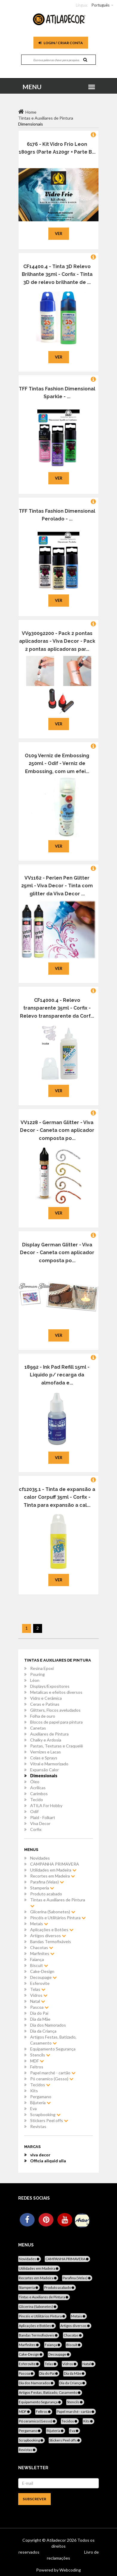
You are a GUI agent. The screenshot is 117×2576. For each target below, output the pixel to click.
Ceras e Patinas (44, 1704)
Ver (58, 233)
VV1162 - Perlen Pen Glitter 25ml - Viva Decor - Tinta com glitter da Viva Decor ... (57, 886)
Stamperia (42, 1887)
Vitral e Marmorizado (49, 1763)
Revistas (38, 2126)
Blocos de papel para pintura (56, 1721)
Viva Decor (40, 1823)
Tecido (36, 1799)
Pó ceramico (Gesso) (51, 2078)
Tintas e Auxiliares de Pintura (57, 1902)
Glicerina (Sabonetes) (52, 1911)
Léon (34, 1680)
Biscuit (39, 1965)
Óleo (34, 1781)
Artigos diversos (48, 1935)
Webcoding (70, 2569)
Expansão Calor (44, 1769)
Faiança (37, 1959)
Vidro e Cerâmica (46, 1698)
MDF (37, 2060)
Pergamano (40, 2096)
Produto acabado (46, 1893)
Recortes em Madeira (52, 1875)
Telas (37, 1989)
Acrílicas (38, 1787)
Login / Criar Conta (61, 43)
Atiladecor (57, 2540)
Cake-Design (42, 1971)
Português (101, 5)
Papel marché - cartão (53, 2072)
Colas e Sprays (43, 1757)
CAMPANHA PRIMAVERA (54, 1863)
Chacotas (41, 1947)
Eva (33, 2108)
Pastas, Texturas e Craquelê (56, 1745)
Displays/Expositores (50, 1686)
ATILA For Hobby (46, 1805)
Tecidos (40, 2084)
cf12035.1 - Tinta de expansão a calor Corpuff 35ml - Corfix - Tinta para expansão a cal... (57, 1497)
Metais (39, 1923)
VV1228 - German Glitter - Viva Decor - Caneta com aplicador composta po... (57, 1130)
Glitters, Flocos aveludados (55, 1710)
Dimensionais (43, 1775)
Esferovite (40, 1983)
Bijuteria (40, 2102)
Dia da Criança (43, 2030)
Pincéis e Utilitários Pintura (58, 1917)
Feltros (36, 2066)
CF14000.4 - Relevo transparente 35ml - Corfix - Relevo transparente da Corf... (57, 1008)
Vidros (38, 1995)
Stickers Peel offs (49, 2120)
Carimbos (39, 1793)
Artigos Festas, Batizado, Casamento (53, 2039)
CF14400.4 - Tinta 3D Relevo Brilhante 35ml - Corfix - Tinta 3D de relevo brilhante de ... (57, 274)
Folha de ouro (42, 1716)
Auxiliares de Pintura (49, 1733)
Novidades (40, 1857)
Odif (34, 1811)
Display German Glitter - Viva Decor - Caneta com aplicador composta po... (57, 1252)
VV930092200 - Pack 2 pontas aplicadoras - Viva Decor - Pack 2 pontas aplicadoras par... (57, 641)
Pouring (37, 1674)
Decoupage (43, 1977)
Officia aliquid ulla (48, 2160)
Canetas (38, 1727)
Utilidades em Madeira (53, 1869)
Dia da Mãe (40, 2019)
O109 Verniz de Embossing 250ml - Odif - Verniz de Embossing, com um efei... (57, 763)
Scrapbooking (45, 2114)
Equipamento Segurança (53, 2048)
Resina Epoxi (42, 1668)
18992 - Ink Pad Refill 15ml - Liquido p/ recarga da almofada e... (57, 1375)
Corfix (35, 1829)
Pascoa (39, 2007)
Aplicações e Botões (51, 1929)
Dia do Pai (39, 2013)
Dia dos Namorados (48, 2025)
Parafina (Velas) (47, 1881)
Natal (37, 2001)
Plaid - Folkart (42, 1817)
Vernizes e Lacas (45, 1751)
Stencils (40, 2054)
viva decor (40, 2154)
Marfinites (42, 1953)
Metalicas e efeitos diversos (56, 1692)
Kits (34, 2090)
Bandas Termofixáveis (50, 1941)
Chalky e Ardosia (45, 1739)
